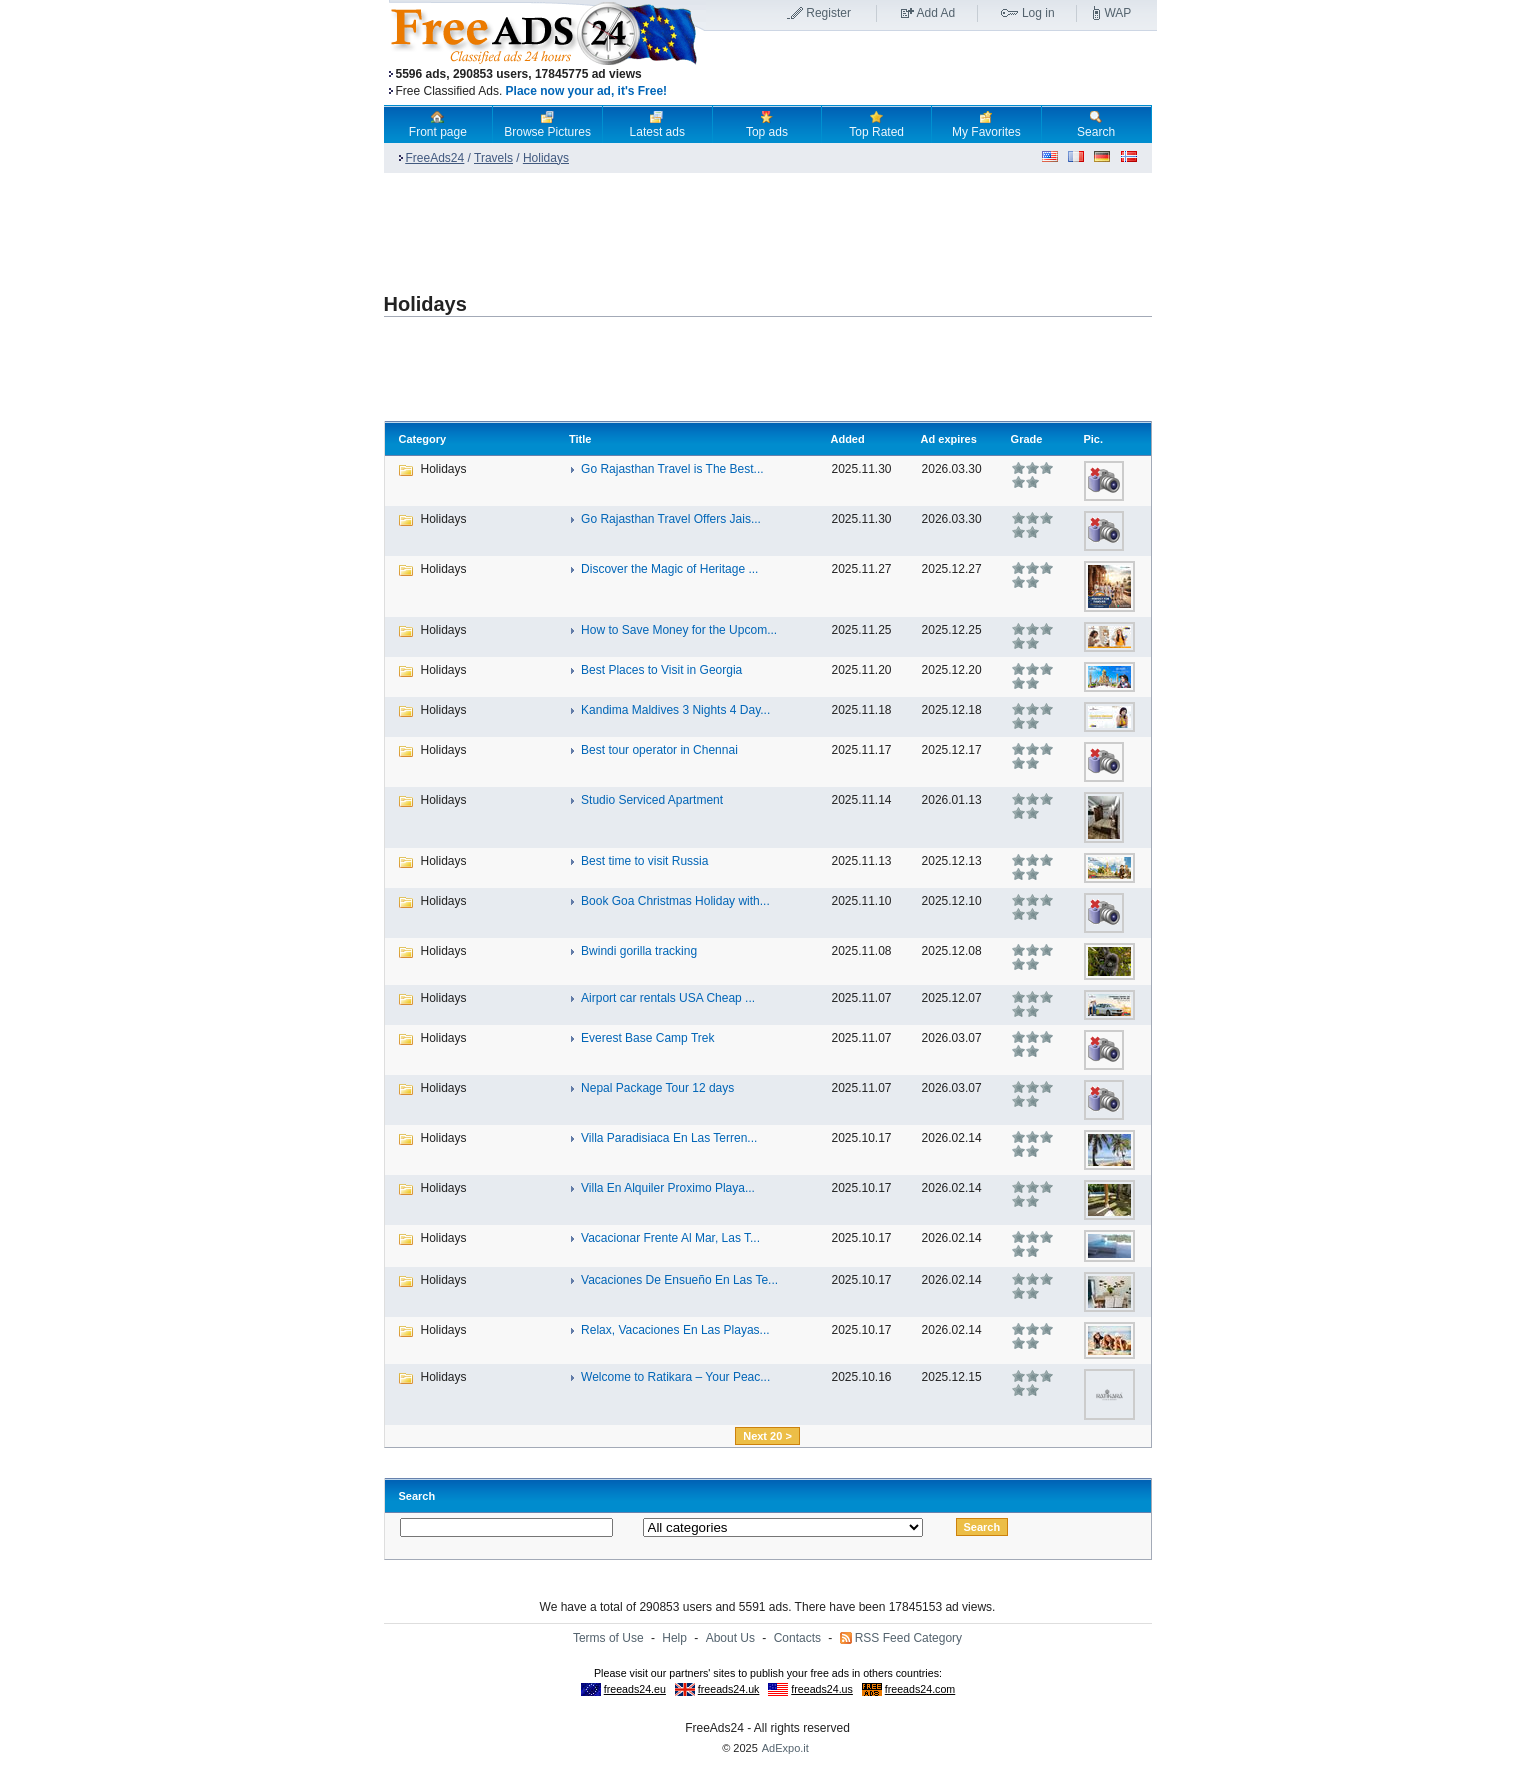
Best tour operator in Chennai (659, 750)
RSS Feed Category (908, 1638)
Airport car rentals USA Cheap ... (668, 998)
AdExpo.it (785, 1748)
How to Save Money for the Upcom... (679, 630)
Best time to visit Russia (644, 861)
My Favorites (986, 124)
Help (674, 1638)
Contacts (797, 1638)
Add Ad (936, 13)
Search (1096, 124)
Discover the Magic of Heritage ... (669, 569)
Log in (1038, 13)
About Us (730, 1638)
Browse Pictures (547, 124)
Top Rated (876, 124)
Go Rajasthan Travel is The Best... (672, 469)
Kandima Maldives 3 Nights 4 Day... (675, 710)
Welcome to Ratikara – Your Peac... (675, 1377)
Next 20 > (767, 1436)
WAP (1117, 13)
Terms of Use (608, 1638)
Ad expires (949, 439)
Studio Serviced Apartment (652, 800)
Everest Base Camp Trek (647, 1038)
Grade (1027, 439)
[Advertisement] (931, 69)
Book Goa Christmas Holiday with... (675, 901)
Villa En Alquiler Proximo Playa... (668, 1188)
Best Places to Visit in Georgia (661, 670)
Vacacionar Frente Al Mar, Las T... (670, 1238)
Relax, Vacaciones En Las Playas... (675, 1330)
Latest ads (657, 124)
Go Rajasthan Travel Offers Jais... (671, 519)
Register (828, 13)
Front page (438, 124)
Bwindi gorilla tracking (639, 951)
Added (847, 439)
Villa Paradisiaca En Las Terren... (669, 1138)
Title (580, 439)
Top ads (767, 124)
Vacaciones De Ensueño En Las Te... (679, 1280)
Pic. (1093, 439)
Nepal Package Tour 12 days (657, 1088)
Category (423, 439)
